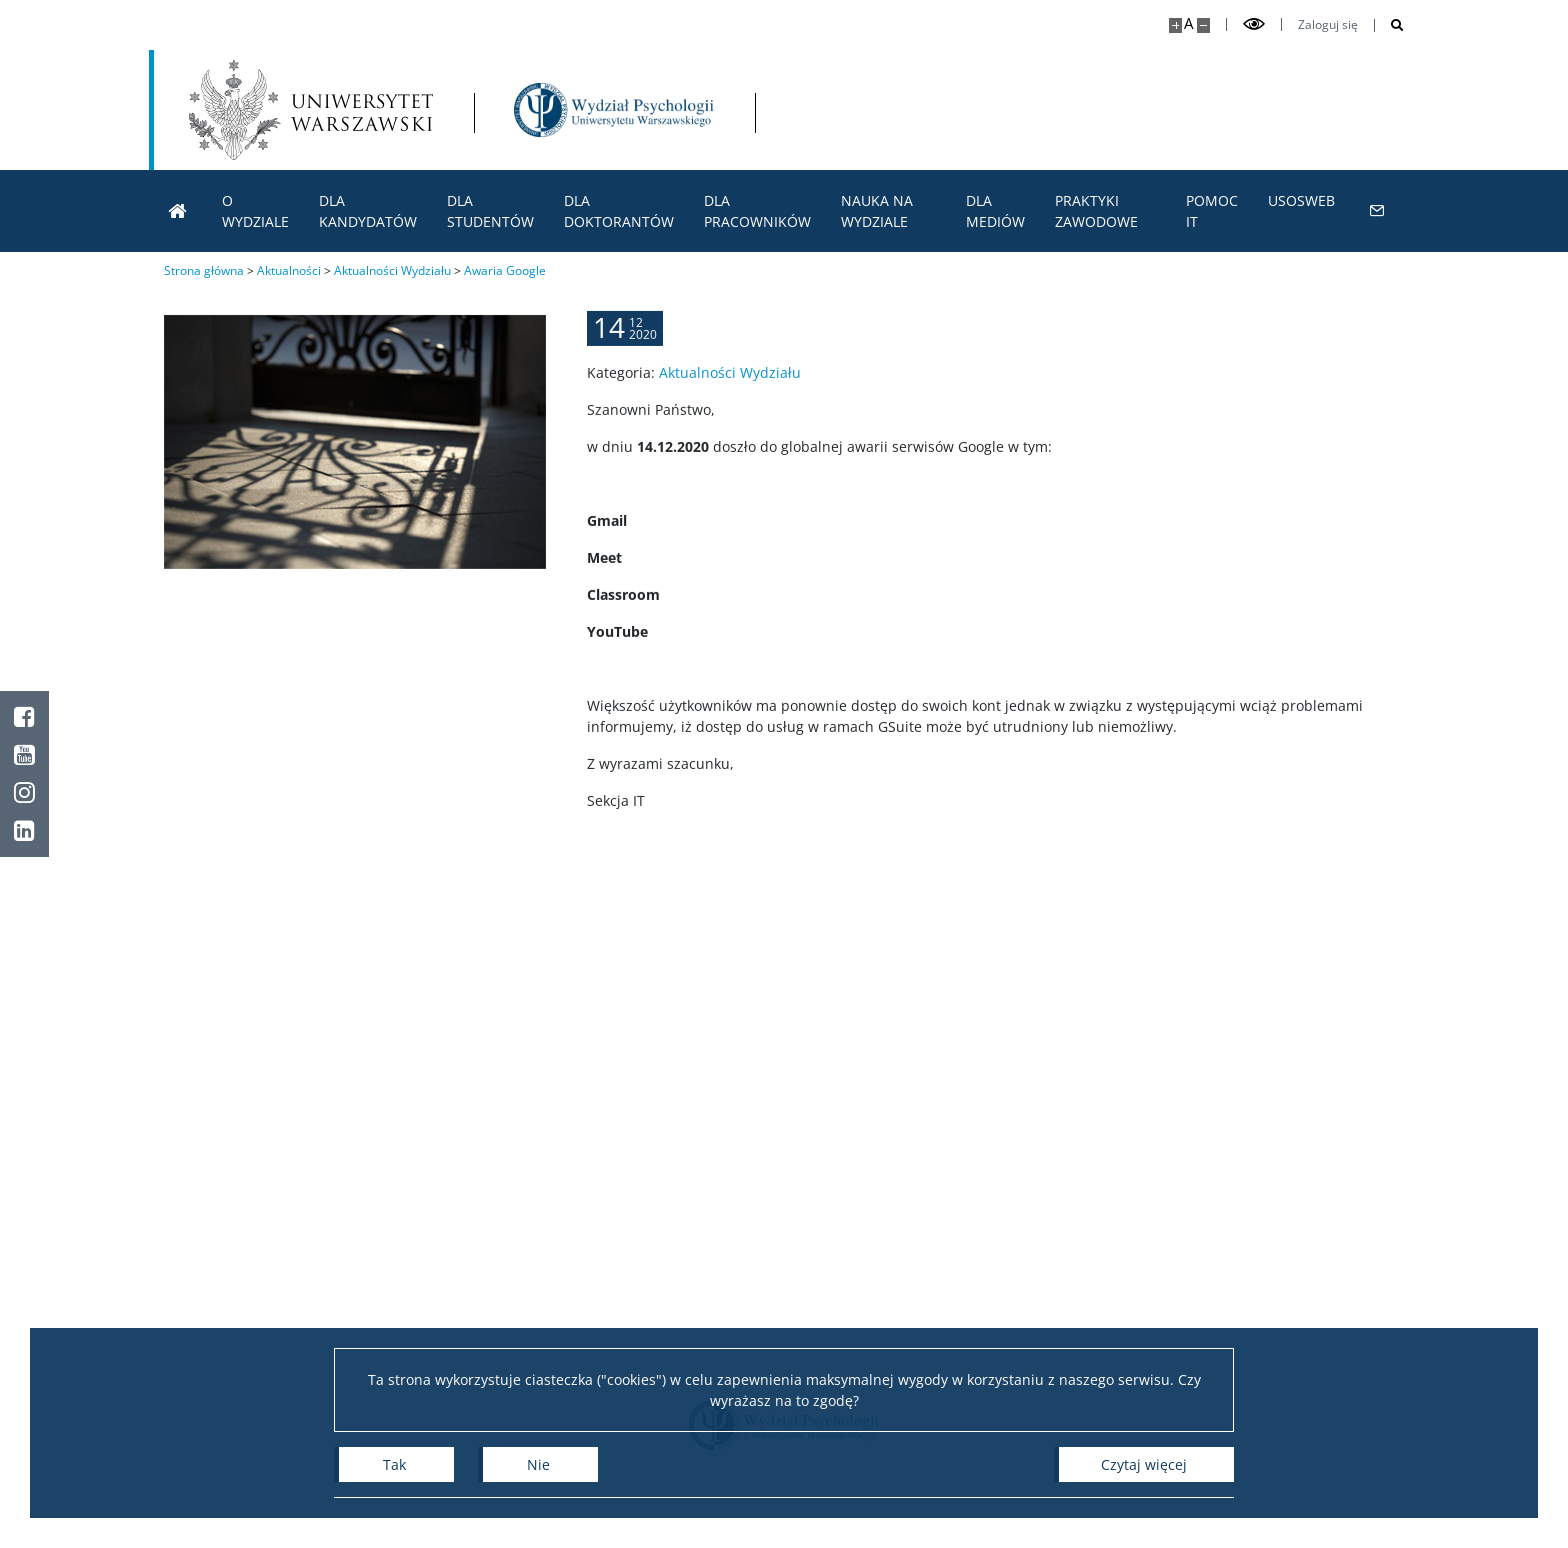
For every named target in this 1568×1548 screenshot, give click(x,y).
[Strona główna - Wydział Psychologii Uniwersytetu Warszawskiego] (614, 110)
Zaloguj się (1328, 25)
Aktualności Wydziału (730, 389)
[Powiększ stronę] (1175, 25)
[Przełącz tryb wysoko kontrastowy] (1254, 24)
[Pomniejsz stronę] (1203, 25)
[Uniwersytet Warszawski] (311, 110)
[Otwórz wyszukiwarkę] (1389, 25)
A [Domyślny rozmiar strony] (1188, 23)
